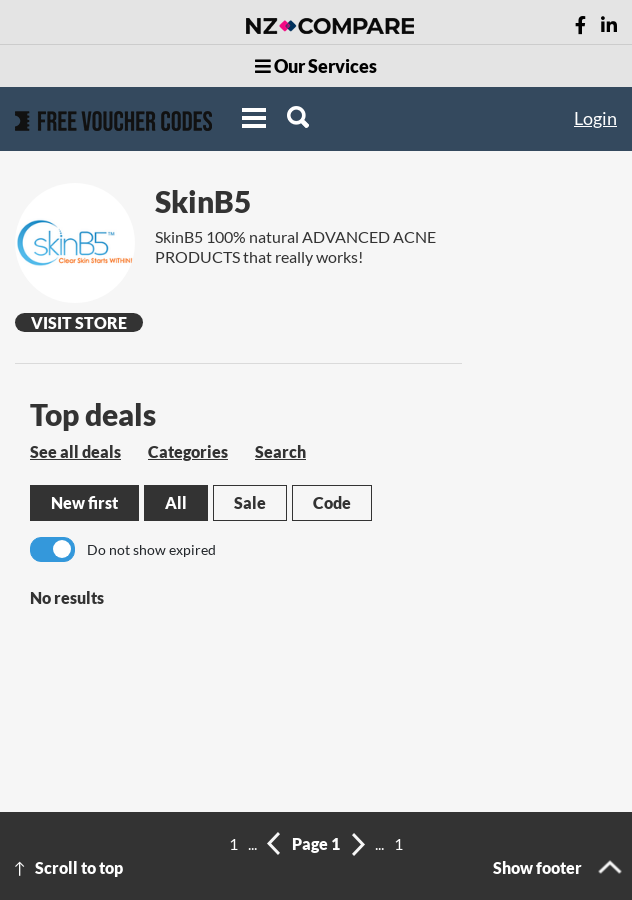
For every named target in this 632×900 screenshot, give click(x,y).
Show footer (537, 867)
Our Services (316, 66)
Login (595, 118)
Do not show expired (151, 549)
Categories (188, 451)
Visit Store (79, 322)
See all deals (75, 451)
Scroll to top (79, 867)
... (252, 843)
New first (84, 502)
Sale (250, 502)
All (176, 502)
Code (332, 502)
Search (280, 451)
